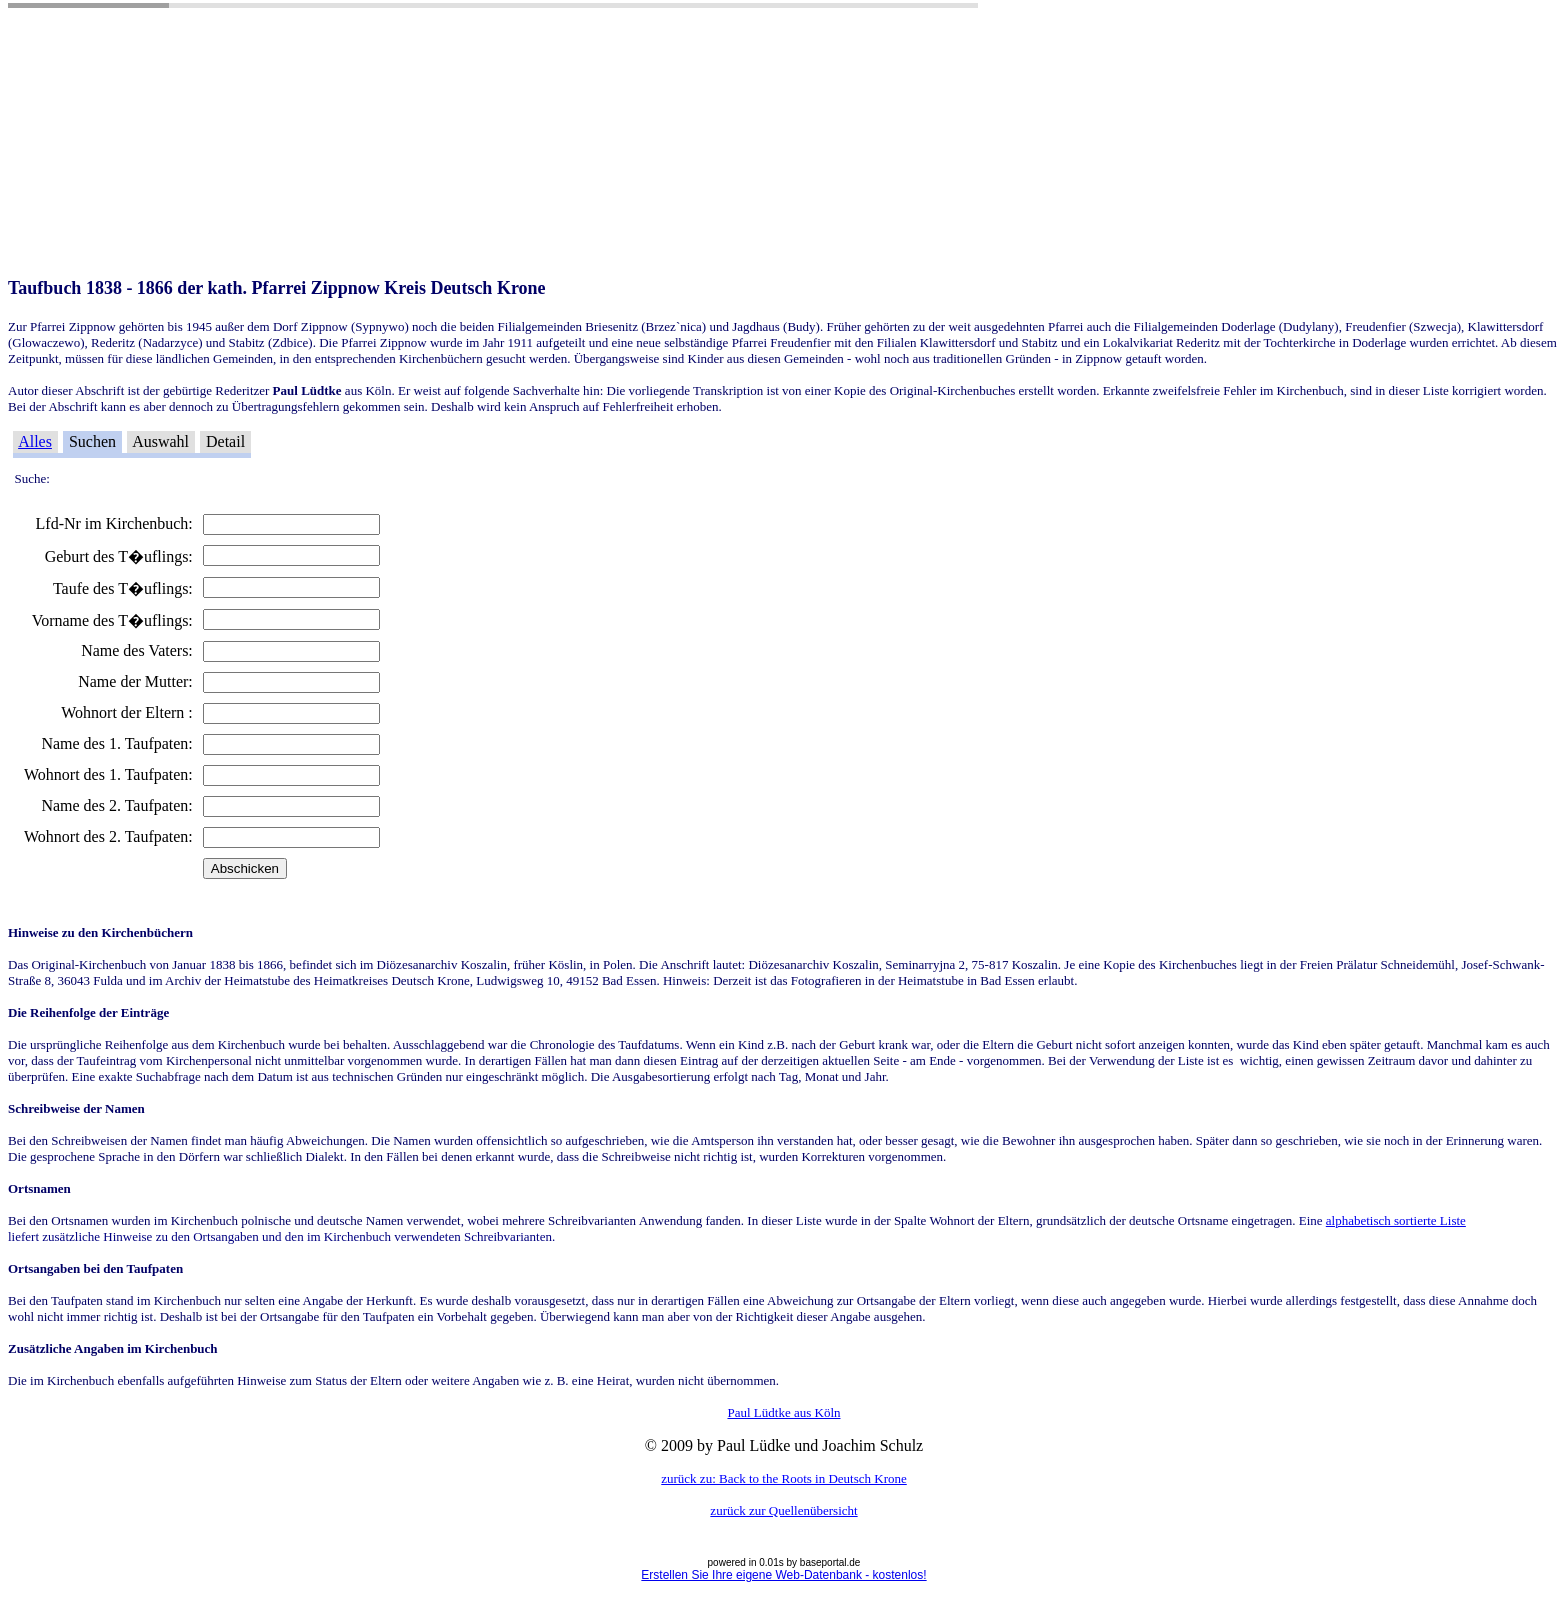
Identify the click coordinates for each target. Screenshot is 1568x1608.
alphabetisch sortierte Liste (1396, 1220)
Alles (35, 441)
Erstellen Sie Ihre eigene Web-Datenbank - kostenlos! (783, 1575)
